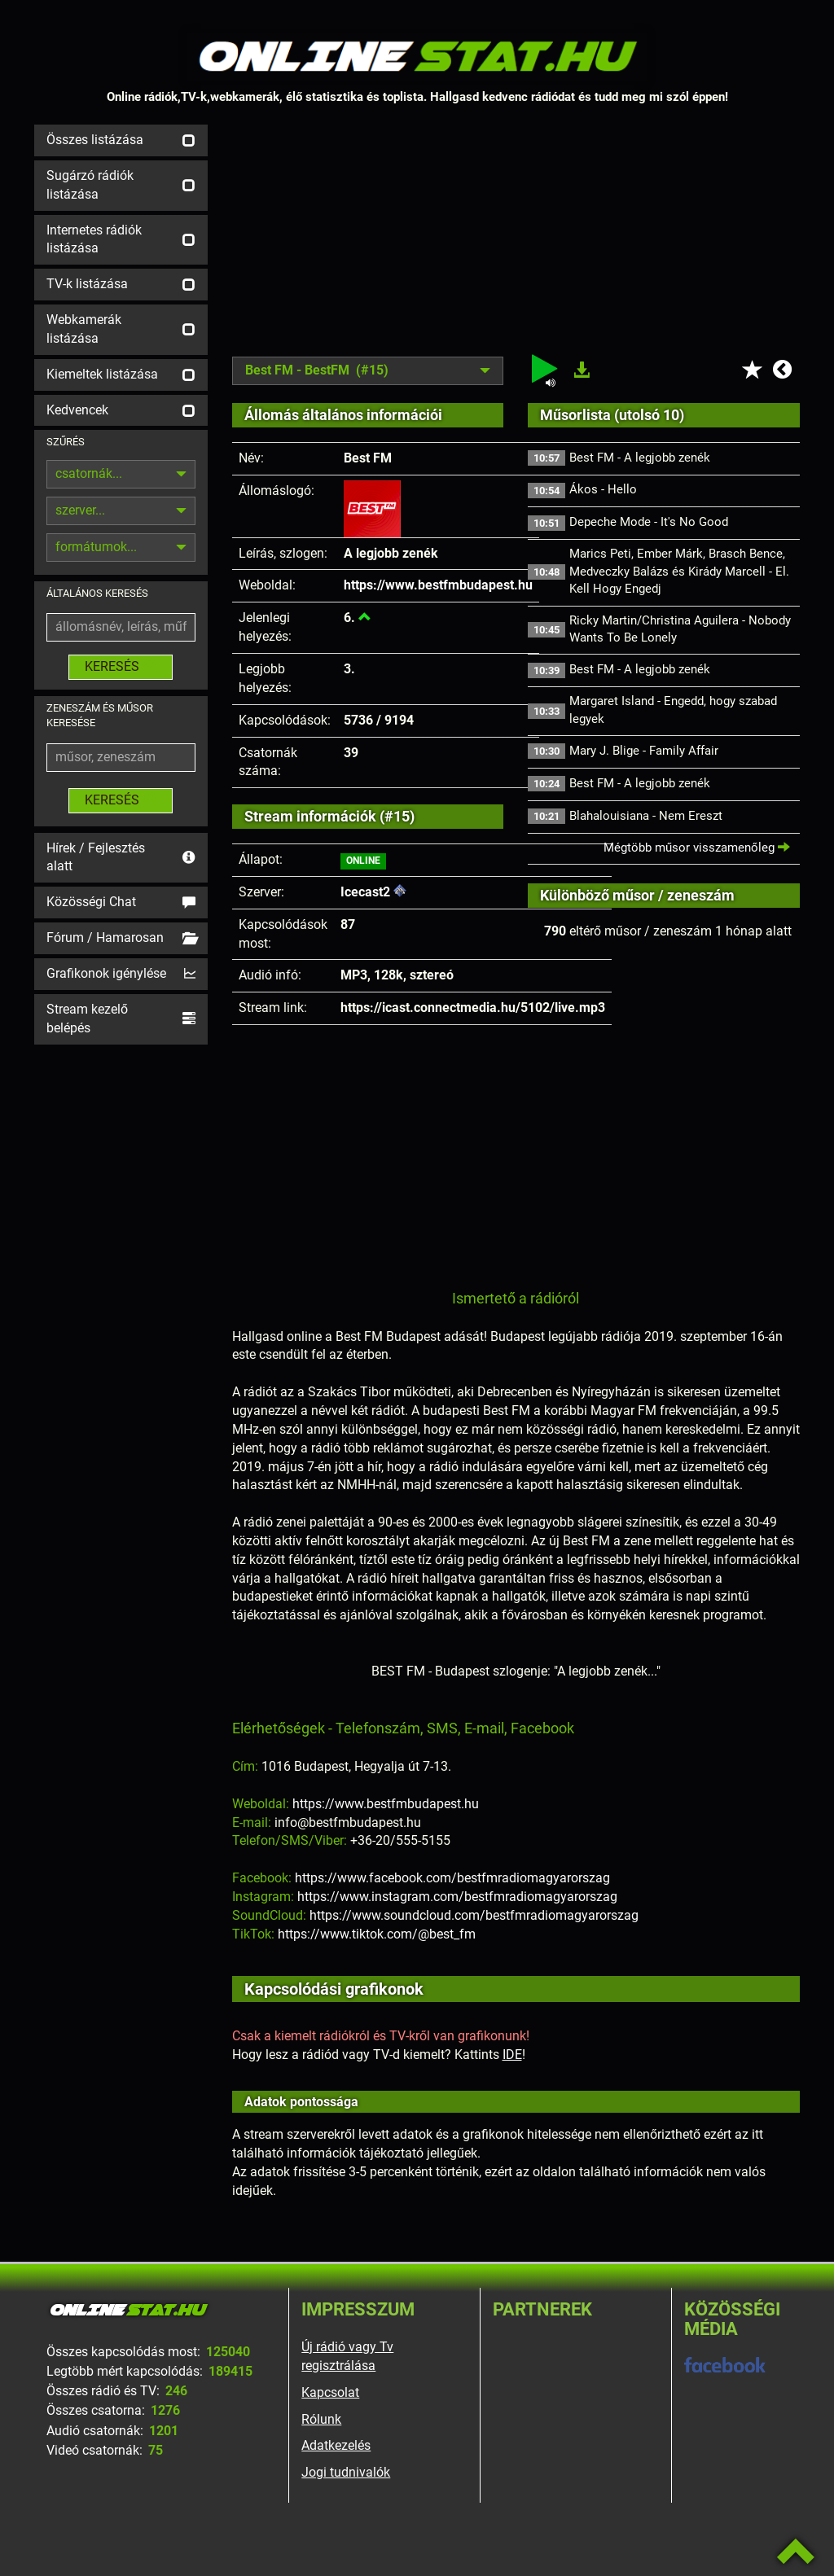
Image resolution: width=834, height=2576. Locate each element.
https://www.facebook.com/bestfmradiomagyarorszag (452, 1878)
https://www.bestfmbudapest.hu (438, 585)
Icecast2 (365, 892)
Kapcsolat (330, 2392)
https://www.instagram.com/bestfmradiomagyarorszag (457, 1896)
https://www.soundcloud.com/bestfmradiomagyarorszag (474, 1915)
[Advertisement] (516, 239)
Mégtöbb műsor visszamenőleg (697, 847)
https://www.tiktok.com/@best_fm (377, 1934)
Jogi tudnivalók (345, 2472)
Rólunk (321, 2419)
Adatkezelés (336, 2445)
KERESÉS (121, 666)
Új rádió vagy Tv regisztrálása (347, 2356)
